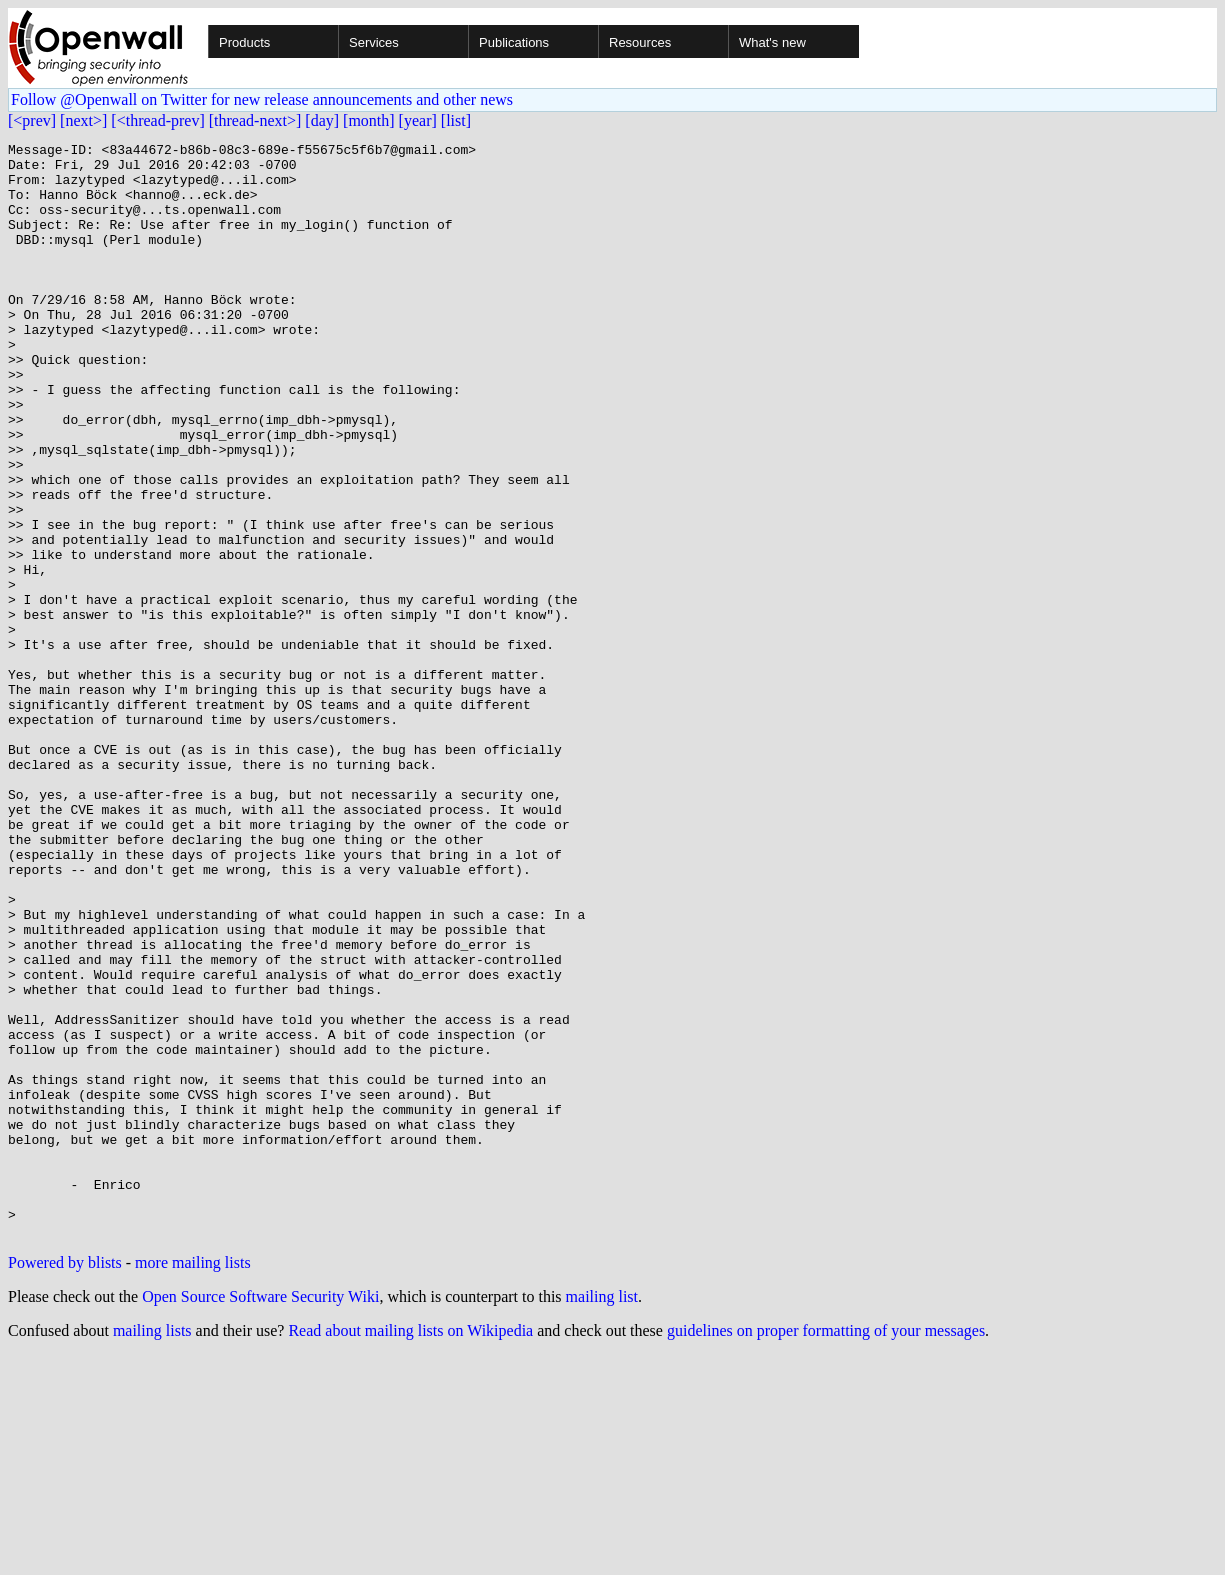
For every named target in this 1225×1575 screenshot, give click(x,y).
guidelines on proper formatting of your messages (826, 1549)
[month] (369, 120)
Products (244, 42)
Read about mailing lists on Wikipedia (410, 1549)
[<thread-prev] (157, 120)
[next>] (83, 120)
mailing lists (152, 1549)
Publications (514, 42)
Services (374, 42)
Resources (640, 42)
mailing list (602, 1515)
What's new (772, 42)
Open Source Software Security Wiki (260, 1515)
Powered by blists (65, 1481)
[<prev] (32, 120)
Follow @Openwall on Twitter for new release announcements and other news (262, 99)
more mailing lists (193, 1481)
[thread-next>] (255, 120)
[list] (456, 120)
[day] (322, 120)
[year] (418, 120)
